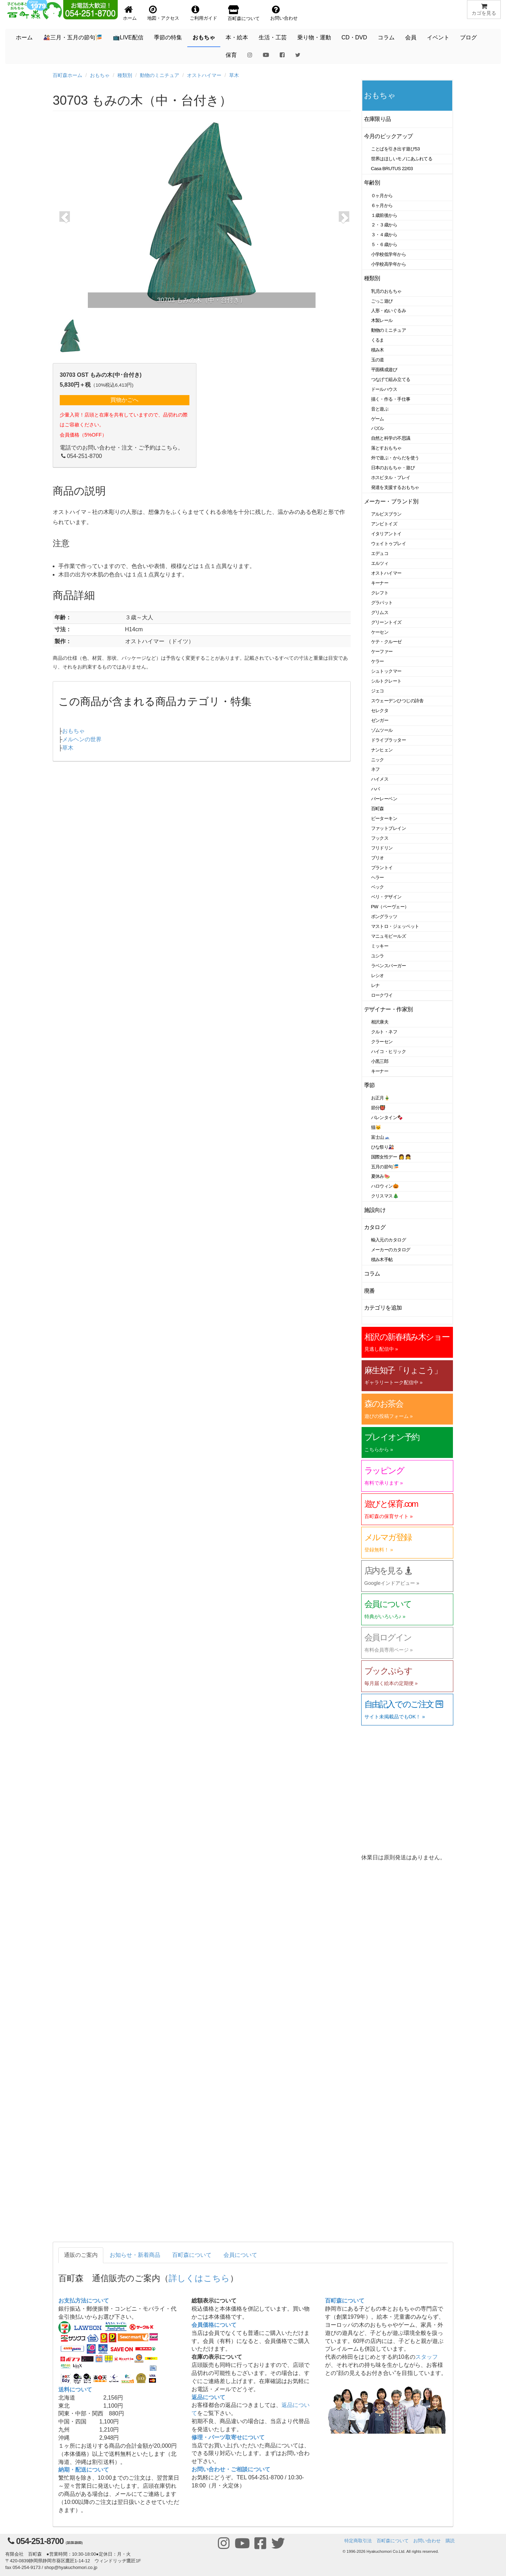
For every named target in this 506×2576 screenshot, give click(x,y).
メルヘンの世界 (82, 739)
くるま (377, 340)
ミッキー (380, 946)
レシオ (377, 975)
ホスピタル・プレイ (390, 477)
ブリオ (377, 857)
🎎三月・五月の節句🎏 (72, 37)
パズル (377, 428)
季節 (369, 1085)
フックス (380, 838)
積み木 (377, 350)
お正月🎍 (380, 1097)
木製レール (382, 320)
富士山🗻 (380, 1137)
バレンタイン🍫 (387, 1117)
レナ (375, 985)
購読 (450, 2540)
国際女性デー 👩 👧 (391, 1157)
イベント (438, 37)
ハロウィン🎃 (385, 1186)
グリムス (380, 612)
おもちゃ (204, 37)
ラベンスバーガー (388, 965)
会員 (410, 37)
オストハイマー (204, 75)
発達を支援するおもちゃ (395, 487)
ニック (377, 759)
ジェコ (377, 690)
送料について (75, 2390)
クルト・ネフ (384, 1031)
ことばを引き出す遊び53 (395, 148)
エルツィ (380, 563)
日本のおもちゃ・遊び (393, 467)
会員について (240, 2255)
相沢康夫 (380, 1022)
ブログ (468, 37)
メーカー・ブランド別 (391, 501)
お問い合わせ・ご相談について (231, 2469)
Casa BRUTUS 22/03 (392, 168)
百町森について (192, 2255)
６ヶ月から (382, 205)
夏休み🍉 (380, 1176)
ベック (377, 887)
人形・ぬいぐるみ (388, 310)
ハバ (375, 789)
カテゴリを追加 (383, 1308)
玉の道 (377, 359)
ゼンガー (380, 720)
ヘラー (377, 877)
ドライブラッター (388, 740)
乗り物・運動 (314, 37)
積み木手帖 (382, 1259)
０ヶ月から (382, 195)
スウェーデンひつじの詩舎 (397, 700)
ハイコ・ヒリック (388, 1051)
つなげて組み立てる (390, 379)
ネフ (375, 769)
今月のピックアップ (388, 136)
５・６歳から (384, 244)
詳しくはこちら (199, 2278)
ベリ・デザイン (386, 896)
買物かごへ (124, 400)
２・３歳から (384, 224)
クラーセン (382, 1041)
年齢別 (372, 183)
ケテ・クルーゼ (386, 641)
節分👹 (378, 1107)
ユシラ (377, 955)
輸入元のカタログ (388, 1239)
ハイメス (380, 779)
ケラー (377, 661)
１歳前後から (384, 215)
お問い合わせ (427, 2540)
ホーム (24, 37)
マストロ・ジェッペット (395, 926)
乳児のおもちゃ (386, 291)
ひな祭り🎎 (382, 1147)
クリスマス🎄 (385, 1196)
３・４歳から (384, 234)
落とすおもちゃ (386, 448)
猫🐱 (376, 1127)
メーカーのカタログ (390, 1249)
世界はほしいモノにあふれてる (402, 158)
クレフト (380, 592)
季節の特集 (168, 37)
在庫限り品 (377, 119)
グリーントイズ (386, 622)
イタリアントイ (386, 533)
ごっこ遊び (382, 301)
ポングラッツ (384, 916)
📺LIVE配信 (128, 37)
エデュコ (380, 553)
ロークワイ (382, 995)
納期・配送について (83, 2470)
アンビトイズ (384, 524)
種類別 (124, 75)
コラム (386, 37)
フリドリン (382, 848)
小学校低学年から (388, 254)
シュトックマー (386, 671)
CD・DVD (354, 37)
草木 (234, 75)
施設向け (375, 1210)
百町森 (377, 808)
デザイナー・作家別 (388, 1009)
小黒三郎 (380, 1061)
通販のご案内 (81, 2255)
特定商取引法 (358, 2540)
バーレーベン (384, 798)
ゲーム (377, 418)
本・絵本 (237, 37)
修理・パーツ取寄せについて (228, 2437)
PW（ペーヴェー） (390, 906)
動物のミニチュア (159, 75)
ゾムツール (382, 730)
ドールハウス (384, 389)
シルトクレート (386, 681)
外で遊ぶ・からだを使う (395, 457)
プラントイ (382, 867)
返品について (208, 2397)
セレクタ (380, 710)
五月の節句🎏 (385, 1166)
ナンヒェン (382, 750)
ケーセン (380, 632)
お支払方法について (83, 2301)
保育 (231, 55)
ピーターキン (384, 818)
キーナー (380, 583)
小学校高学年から (388, 264)
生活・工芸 (273, 37)
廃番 (369, 1291)
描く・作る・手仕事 (390, 399)
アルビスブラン (386, 514)
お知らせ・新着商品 (135, 2255)
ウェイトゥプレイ (388, 543)
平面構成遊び (384, 369)
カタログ (375, 1227)
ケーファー (382, 651)
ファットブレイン (388, 828)
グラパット (382, 602)
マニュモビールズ (388, 936)
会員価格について (214, 2325)
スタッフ (426, 2357)
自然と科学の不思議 (390, 438)
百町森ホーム (67, 75)
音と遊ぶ (380, 409)
